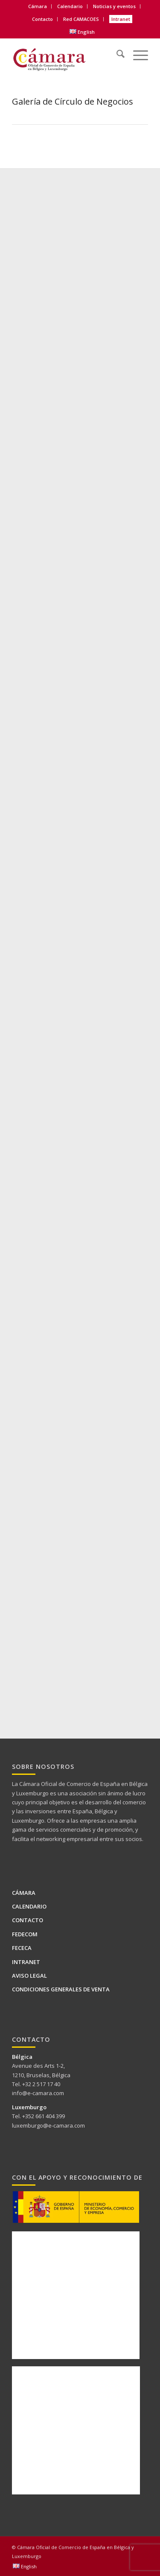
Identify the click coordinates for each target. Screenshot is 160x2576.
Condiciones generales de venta (61, 1989)
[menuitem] (38, 6)
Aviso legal (29, 1975)
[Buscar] (116, 53)
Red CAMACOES (81, 19)
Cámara (37, 6)
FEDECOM (25, 1934)
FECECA (22, 1948)
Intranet (120, 19)
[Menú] (136, 53)
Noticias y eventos (114, 6)
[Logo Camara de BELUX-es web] (66, 57)
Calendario (70, 6)
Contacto (42, 19)
